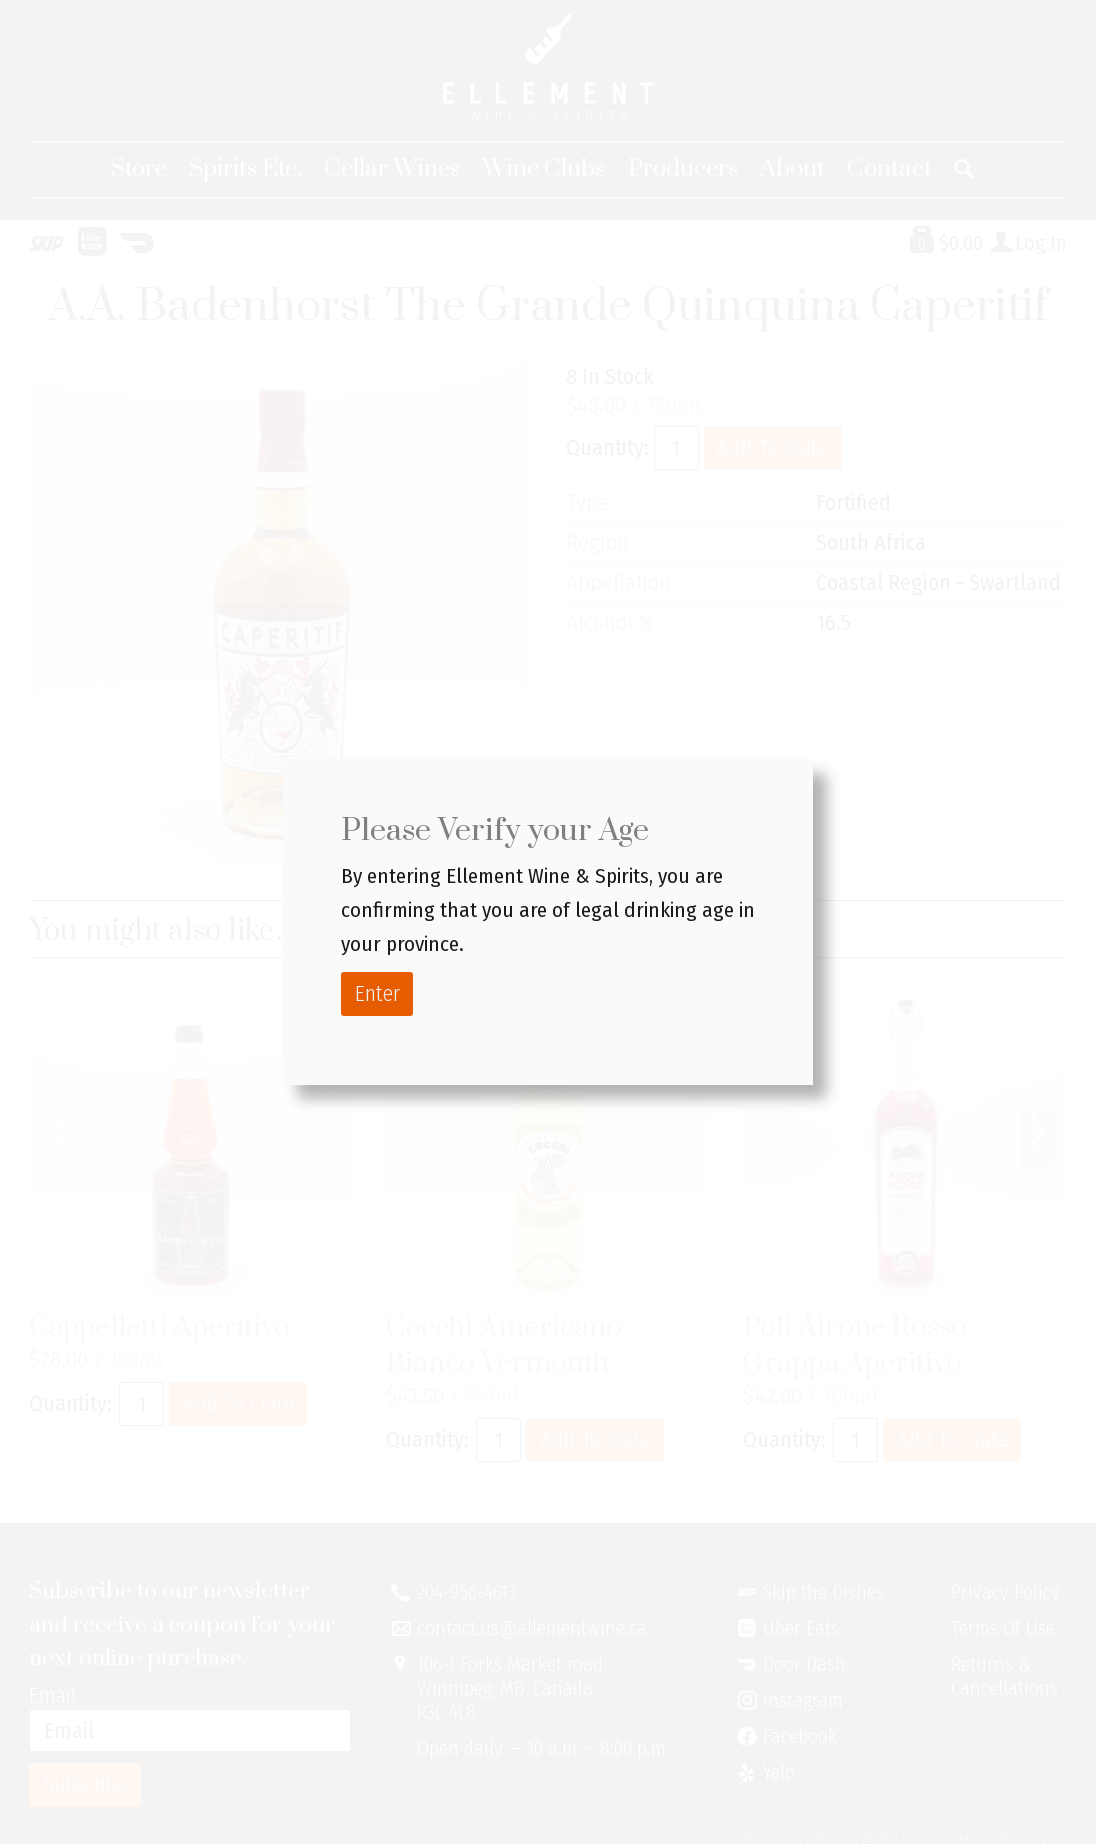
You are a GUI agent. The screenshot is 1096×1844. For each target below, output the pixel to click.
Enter (377, 993)
